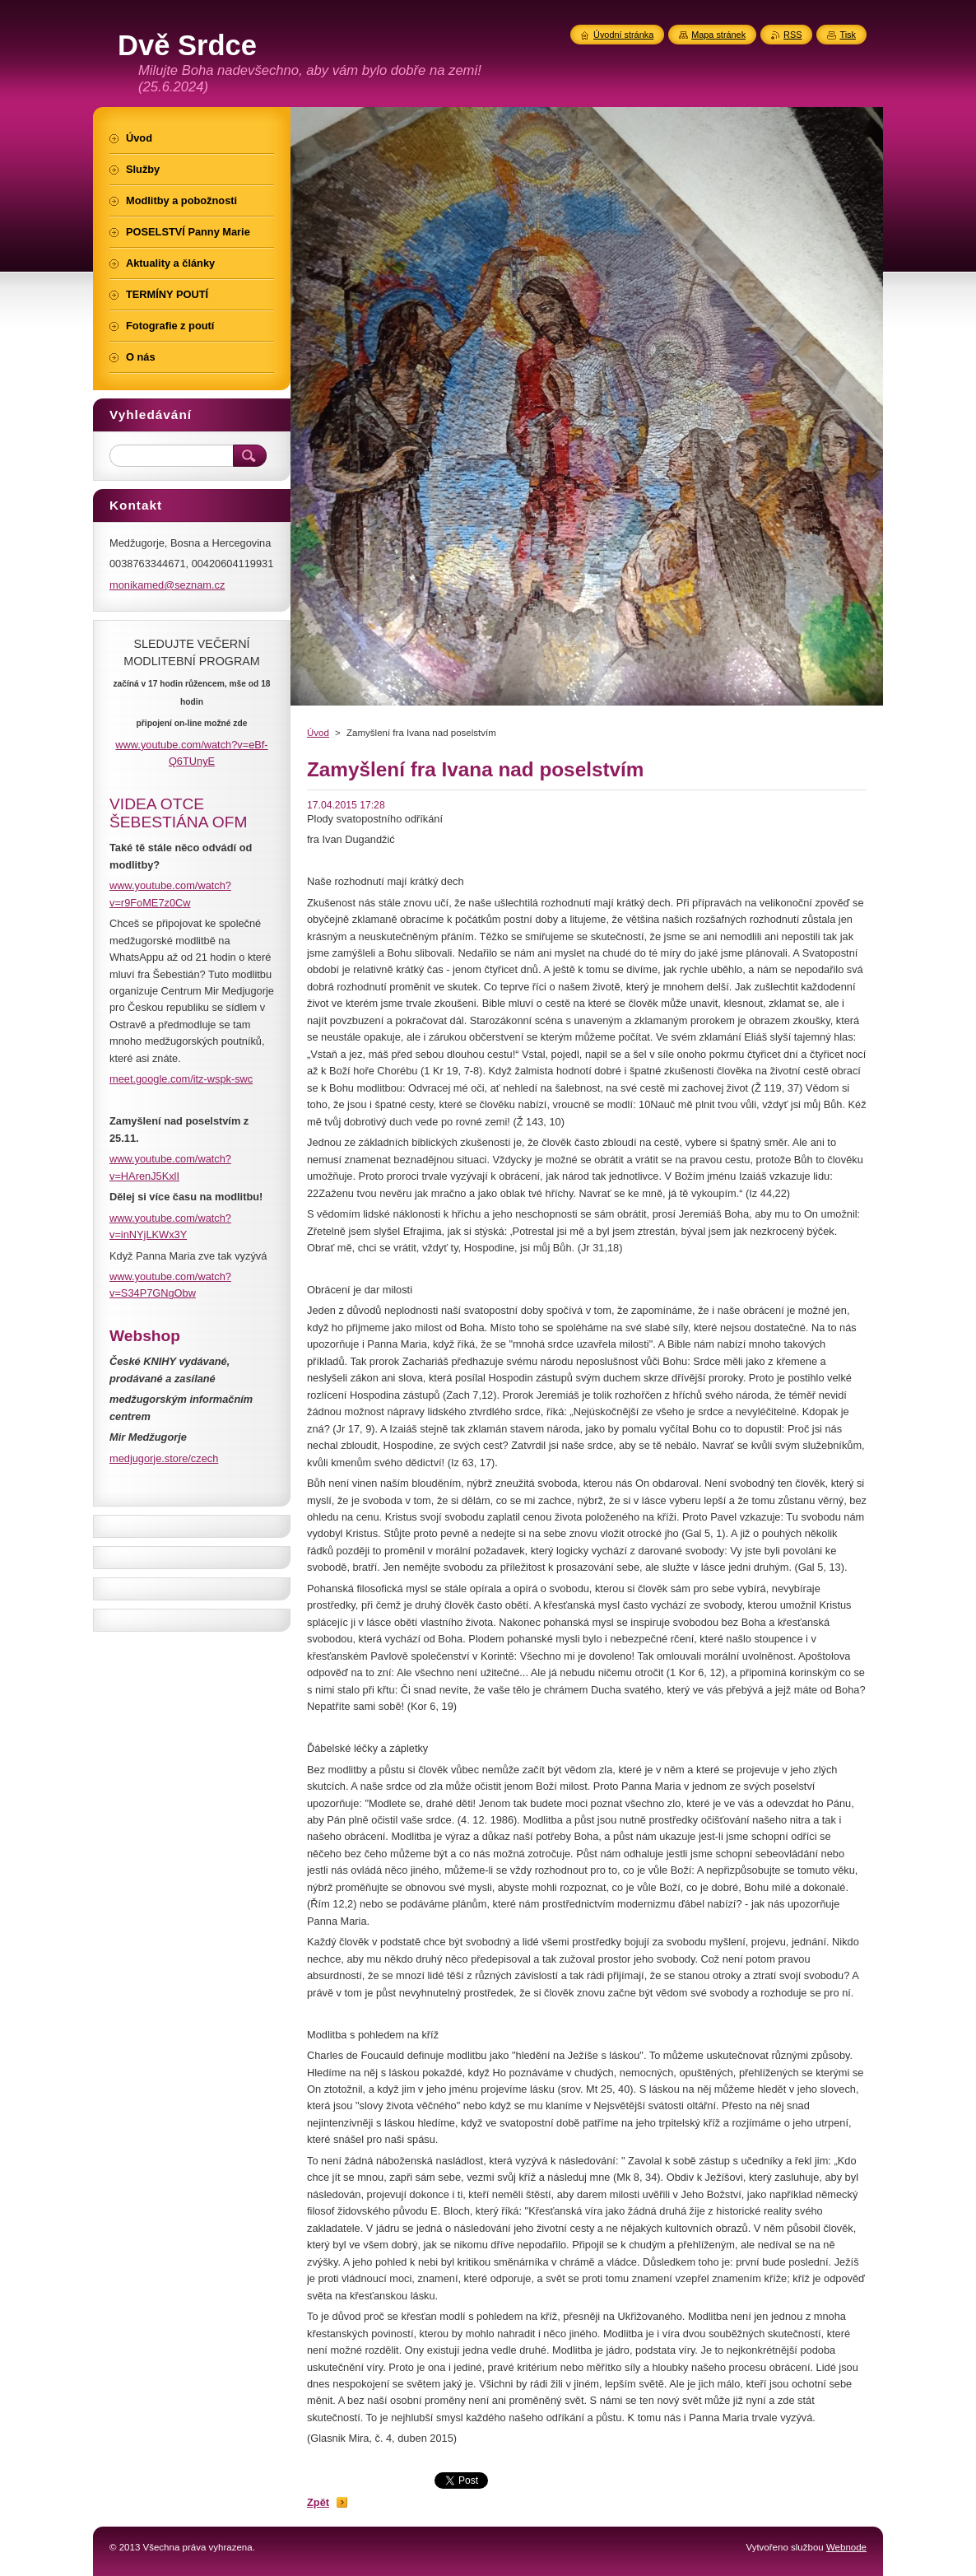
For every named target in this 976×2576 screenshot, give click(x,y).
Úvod (318, 733)
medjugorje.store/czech (163, 1458)
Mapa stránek (718, 35)
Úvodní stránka (623, 35)
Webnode (846, 2547)
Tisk (847, 35)
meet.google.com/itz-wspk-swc (181, 1079)
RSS (792, 35)
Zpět (318, 2502)
